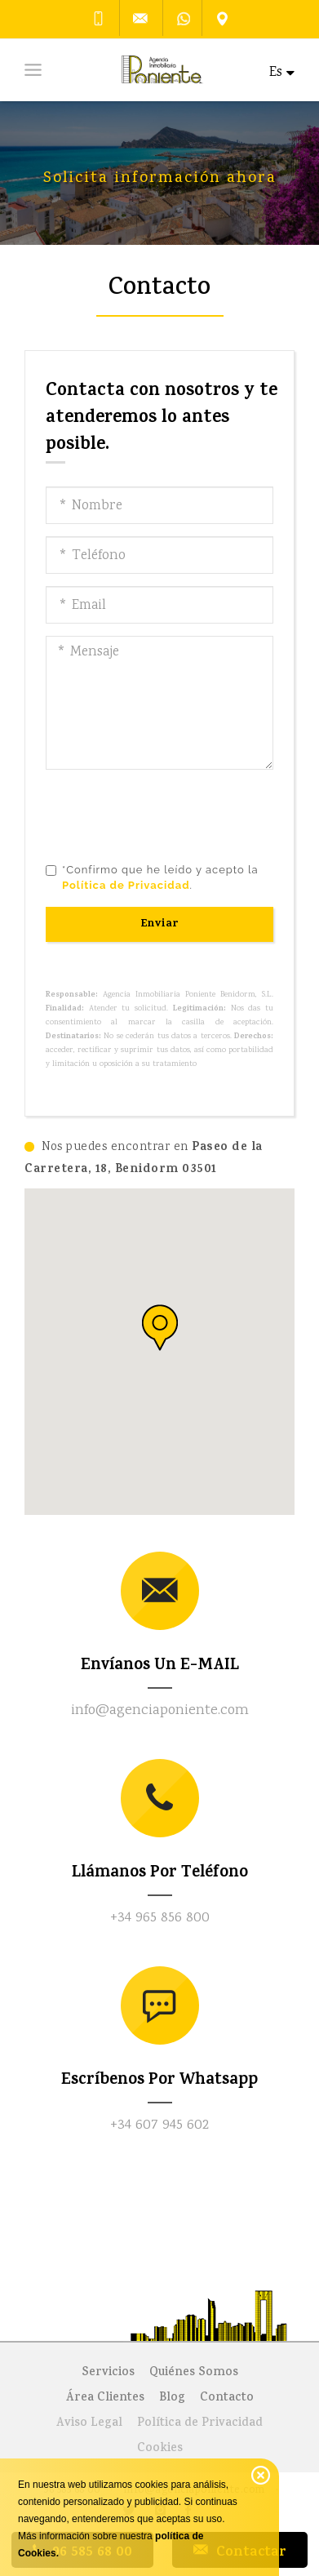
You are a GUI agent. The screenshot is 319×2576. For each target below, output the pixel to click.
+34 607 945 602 (159, 2125)
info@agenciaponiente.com (160, 1710)
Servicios (108, 2373)
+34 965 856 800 (160, 1918)
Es (282, 73)
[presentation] (170, 814)
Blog (172, 2398)
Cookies (160, 2449)
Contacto (227, 2398)
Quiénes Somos (193, 2373)
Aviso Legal (89, 2423)
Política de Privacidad (200, 2423)
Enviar (159, 924)
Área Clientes (105, 2398)
